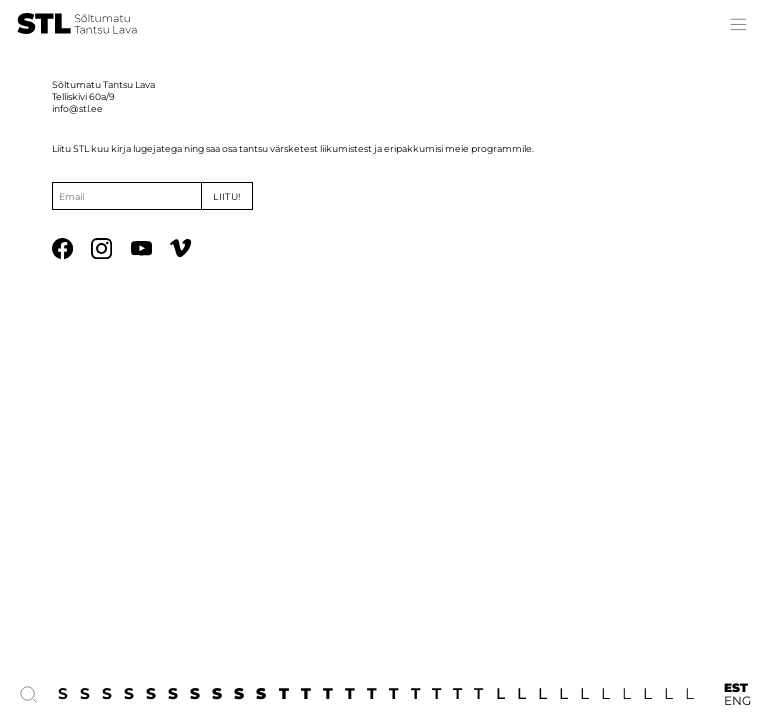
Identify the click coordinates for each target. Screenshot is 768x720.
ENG (737, 700)
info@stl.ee (77, 108)
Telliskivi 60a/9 (83, 96)
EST (736, 687)
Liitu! (227, 196)
